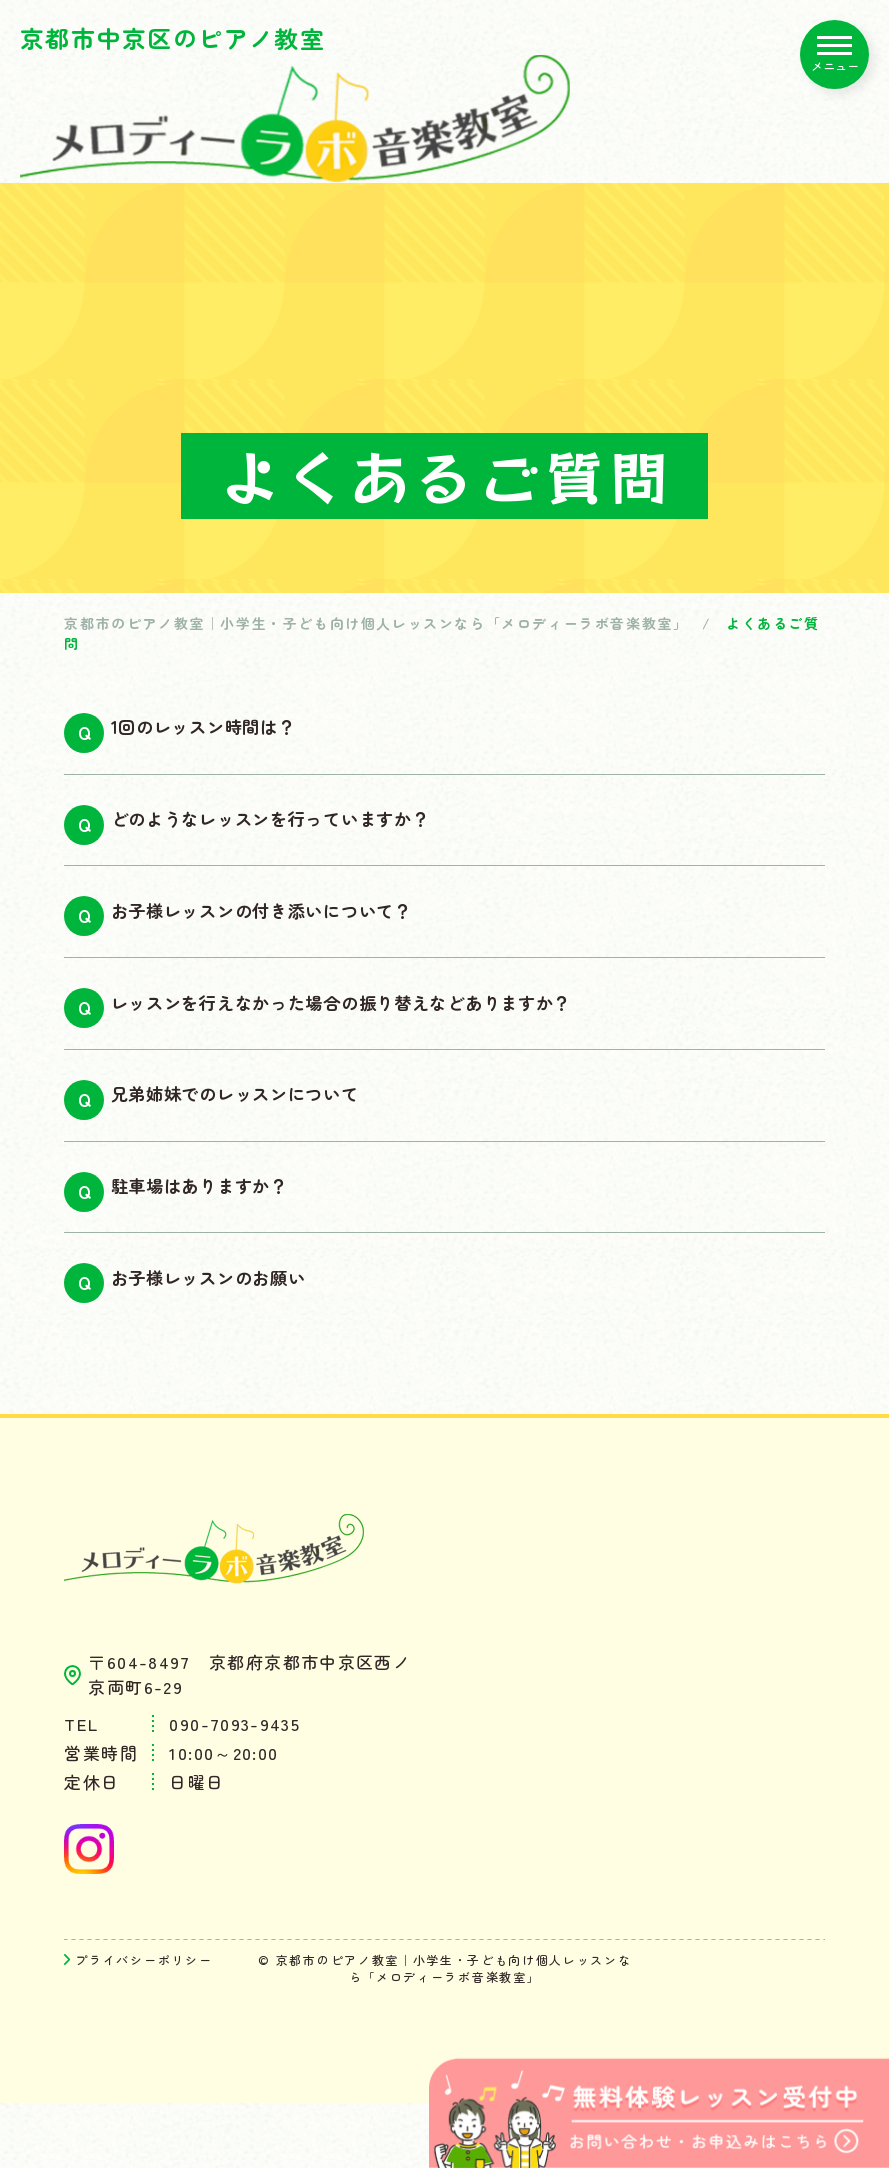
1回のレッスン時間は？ (237, 733)
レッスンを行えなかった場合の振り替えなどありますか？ (405, 1036)
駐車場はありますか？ (232, 1238)
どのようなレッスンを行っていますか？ (318, 834)
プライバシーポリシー (143, 2024)
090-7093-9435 (234, 1788)
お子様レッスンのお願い (243, 1339)
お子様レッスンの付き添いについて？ (307, 935)
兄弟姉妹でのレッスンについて (275, 1137)
